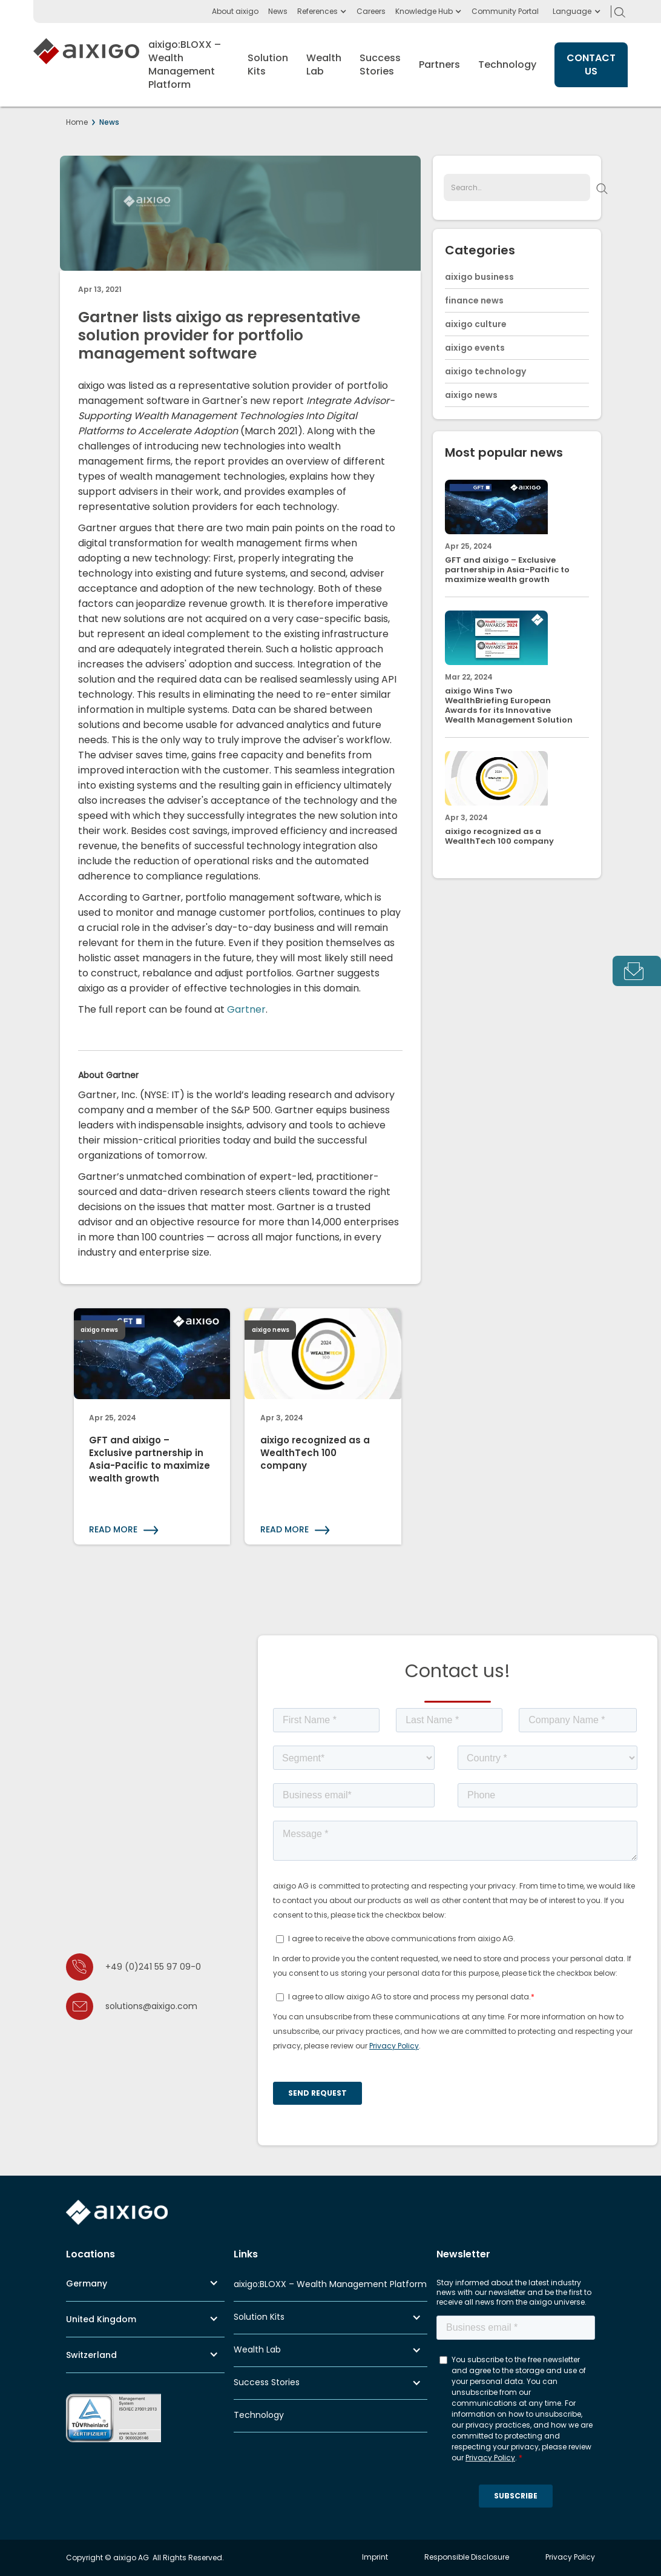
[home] (86, 65)
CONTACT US (591, 64)
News (278, 11)
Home (77, 122)
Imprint (375, 2557)
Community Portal (505, 11)
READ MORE (113, 1529)
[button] (572, 11)
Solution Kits (259, 2317)
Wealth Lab (257, 2349)
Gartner (246, 1009)
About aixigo (235, 11)
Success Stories (267, 2382)
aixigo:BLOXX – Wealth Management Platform (330, 2284)
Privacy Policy (570, 2557)
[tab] (637, 971)
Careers (371, 11)
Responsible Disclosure (466, 2557)
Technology (507, 64)
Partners (439, 64)
